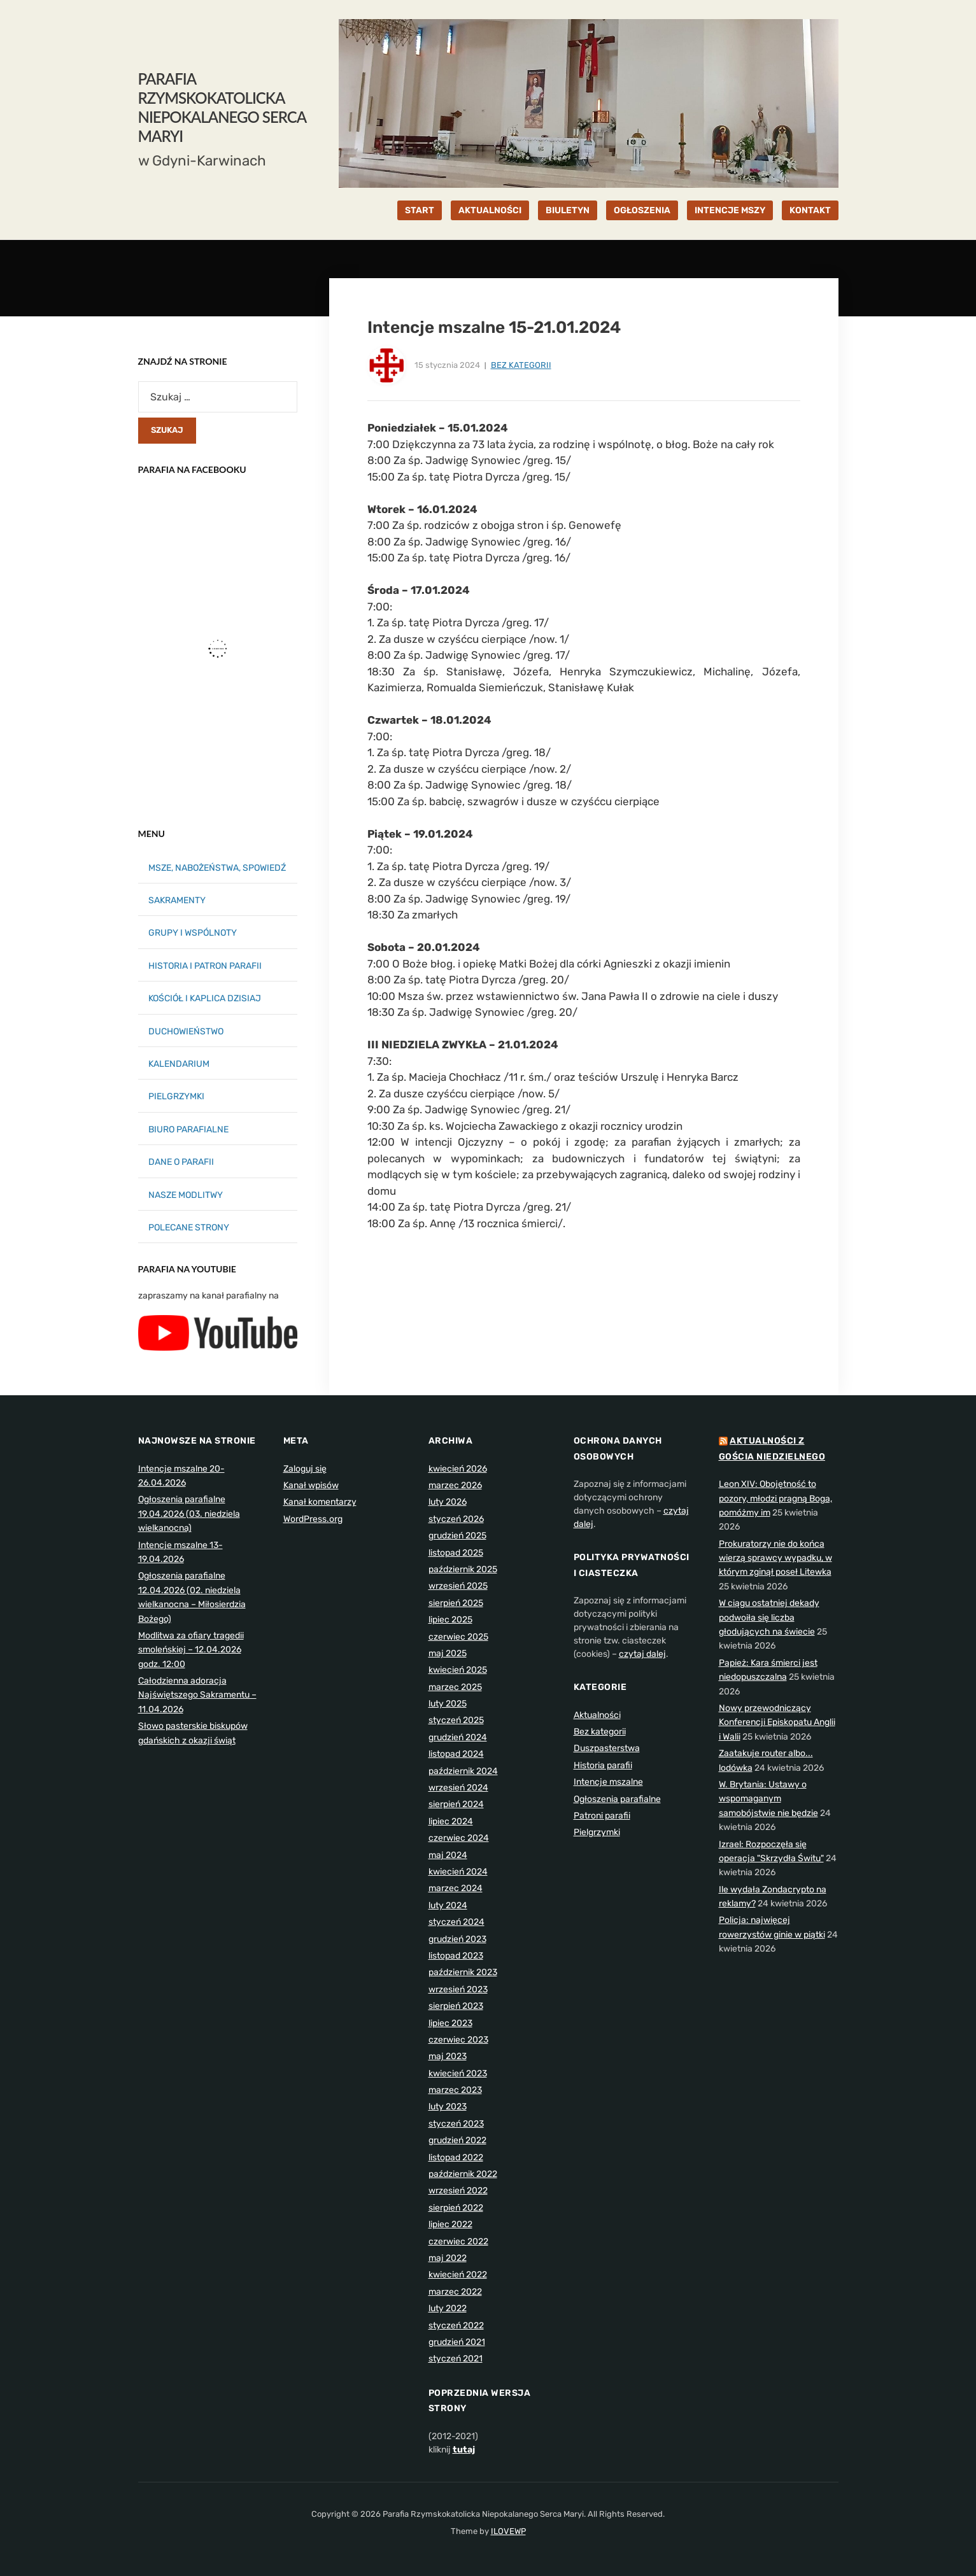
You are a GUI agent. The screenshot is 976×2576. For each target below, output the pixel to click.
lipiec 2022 (450, 2224)
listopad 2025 (455, 1552)
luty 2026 (447, 1501)
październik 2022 (462, 2174)
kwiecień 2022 (457, 2274)
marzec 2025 (455, 1687)
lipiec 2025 (450, 1619)
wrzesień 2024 (458, 1787)
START (419, 210)
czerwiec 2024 (458, 1838)
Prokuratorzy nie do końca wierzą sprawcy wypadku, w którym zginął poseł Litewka (775, 1558)
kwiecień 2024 (458, 1871)
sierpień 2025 (455, 1603)
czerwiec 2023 (458, 2039)
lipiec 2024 (450, 1821)
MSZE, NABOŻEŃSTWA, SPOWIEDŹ (217, 867)
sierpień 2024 (456, 1804)
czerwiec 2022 (458, 2241)
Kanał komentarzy (320, 1501)
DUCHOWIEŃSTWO (185, 1031)
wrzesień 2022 (458, 2190)
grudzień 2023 (457, 1939)
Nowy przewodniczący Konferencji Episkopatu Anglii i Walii (777, 1722)
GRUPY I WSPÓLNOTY (192, 932)
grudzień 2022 (457, 2140)
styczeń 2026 (456, 1519)
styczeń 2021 (455, 2358)
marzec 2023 (455, 2090)
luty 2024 (447, 1905)
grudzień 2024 (457, 1737)
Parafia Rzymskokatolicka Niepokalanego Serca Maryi (222, 107)
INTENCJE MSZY (730, 210)
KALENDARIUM (178, 1064)
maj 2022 (447, 2258)
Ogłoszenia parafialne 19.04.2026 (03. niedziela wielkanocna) (189, 1513)
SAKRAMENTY (177, 900)
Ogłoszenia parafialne (617, 1799)
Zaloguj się (305, 1468)
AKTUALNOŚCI (489, 210)
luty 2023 (447, 2106)
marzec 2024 (455, 1888)
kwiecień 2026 (457, 1468)
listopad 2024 (456, 1754)
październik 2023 (462, 1972)
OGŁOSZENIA (642, 210)
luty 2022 (447, 2308)
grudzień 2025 (457, 1535)
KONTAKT (810, 210)
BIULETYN (568, 210)
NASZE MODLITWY (185, 1195)
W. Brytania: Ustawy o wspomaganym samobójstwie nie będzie (768, 1799)
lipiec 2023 (450, 2023)
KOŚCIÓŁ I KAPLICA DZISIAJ (204, 998)
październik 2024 (463, 1771)
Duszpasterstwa (607, 1748)
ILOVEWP (508, 2531)
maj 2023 (447, 2056)
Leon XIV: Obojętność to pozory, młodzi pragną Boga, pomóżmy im (775, 1498)
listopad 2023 (455, 1955)
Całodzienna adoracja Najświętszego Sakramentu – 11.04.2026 (197, 1695)
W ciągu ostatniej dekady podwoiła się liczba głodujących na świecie (769, 1617)
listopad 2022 (455, 2157)
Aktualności (597, 1715)
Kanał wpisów (311, 1485)
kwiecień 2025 (457, 1670)
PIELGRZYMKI (176, 1096)
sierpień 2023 (455, 2006)
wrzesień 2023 (458, 1989)
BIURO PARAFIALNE (188, 1129)
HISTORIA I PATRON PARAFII (205, 966)
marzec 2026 (455, 1485)
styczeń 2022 (456, 2325)
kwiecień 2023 (457, 2073)
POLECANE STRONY (188, 1227)
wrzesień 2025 (458, 1585)
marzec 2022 (455, 2291)
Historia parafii (603, 1765)
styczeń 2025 (456, 1720)
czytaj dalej (642, 1654)
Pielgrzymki (597, 1832)
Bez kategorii (521, 365)
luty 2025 (447, 1703)
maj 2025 (447, 1653)
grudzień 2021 (456, 2342)
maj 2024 (447, 1855)
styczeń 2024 (456, 1922)
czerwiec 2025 (458, 1636)
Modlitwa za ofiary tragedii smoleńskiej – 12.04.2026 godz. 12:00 (191, 1650)
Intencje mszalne (608, 1782)
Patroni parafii (602, 1815)
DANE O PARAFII (181, 1162)
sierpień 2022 (455, 2207)
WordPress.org (313, 1519)
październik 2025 (462, 1569)
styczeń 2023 (456, 2123)
